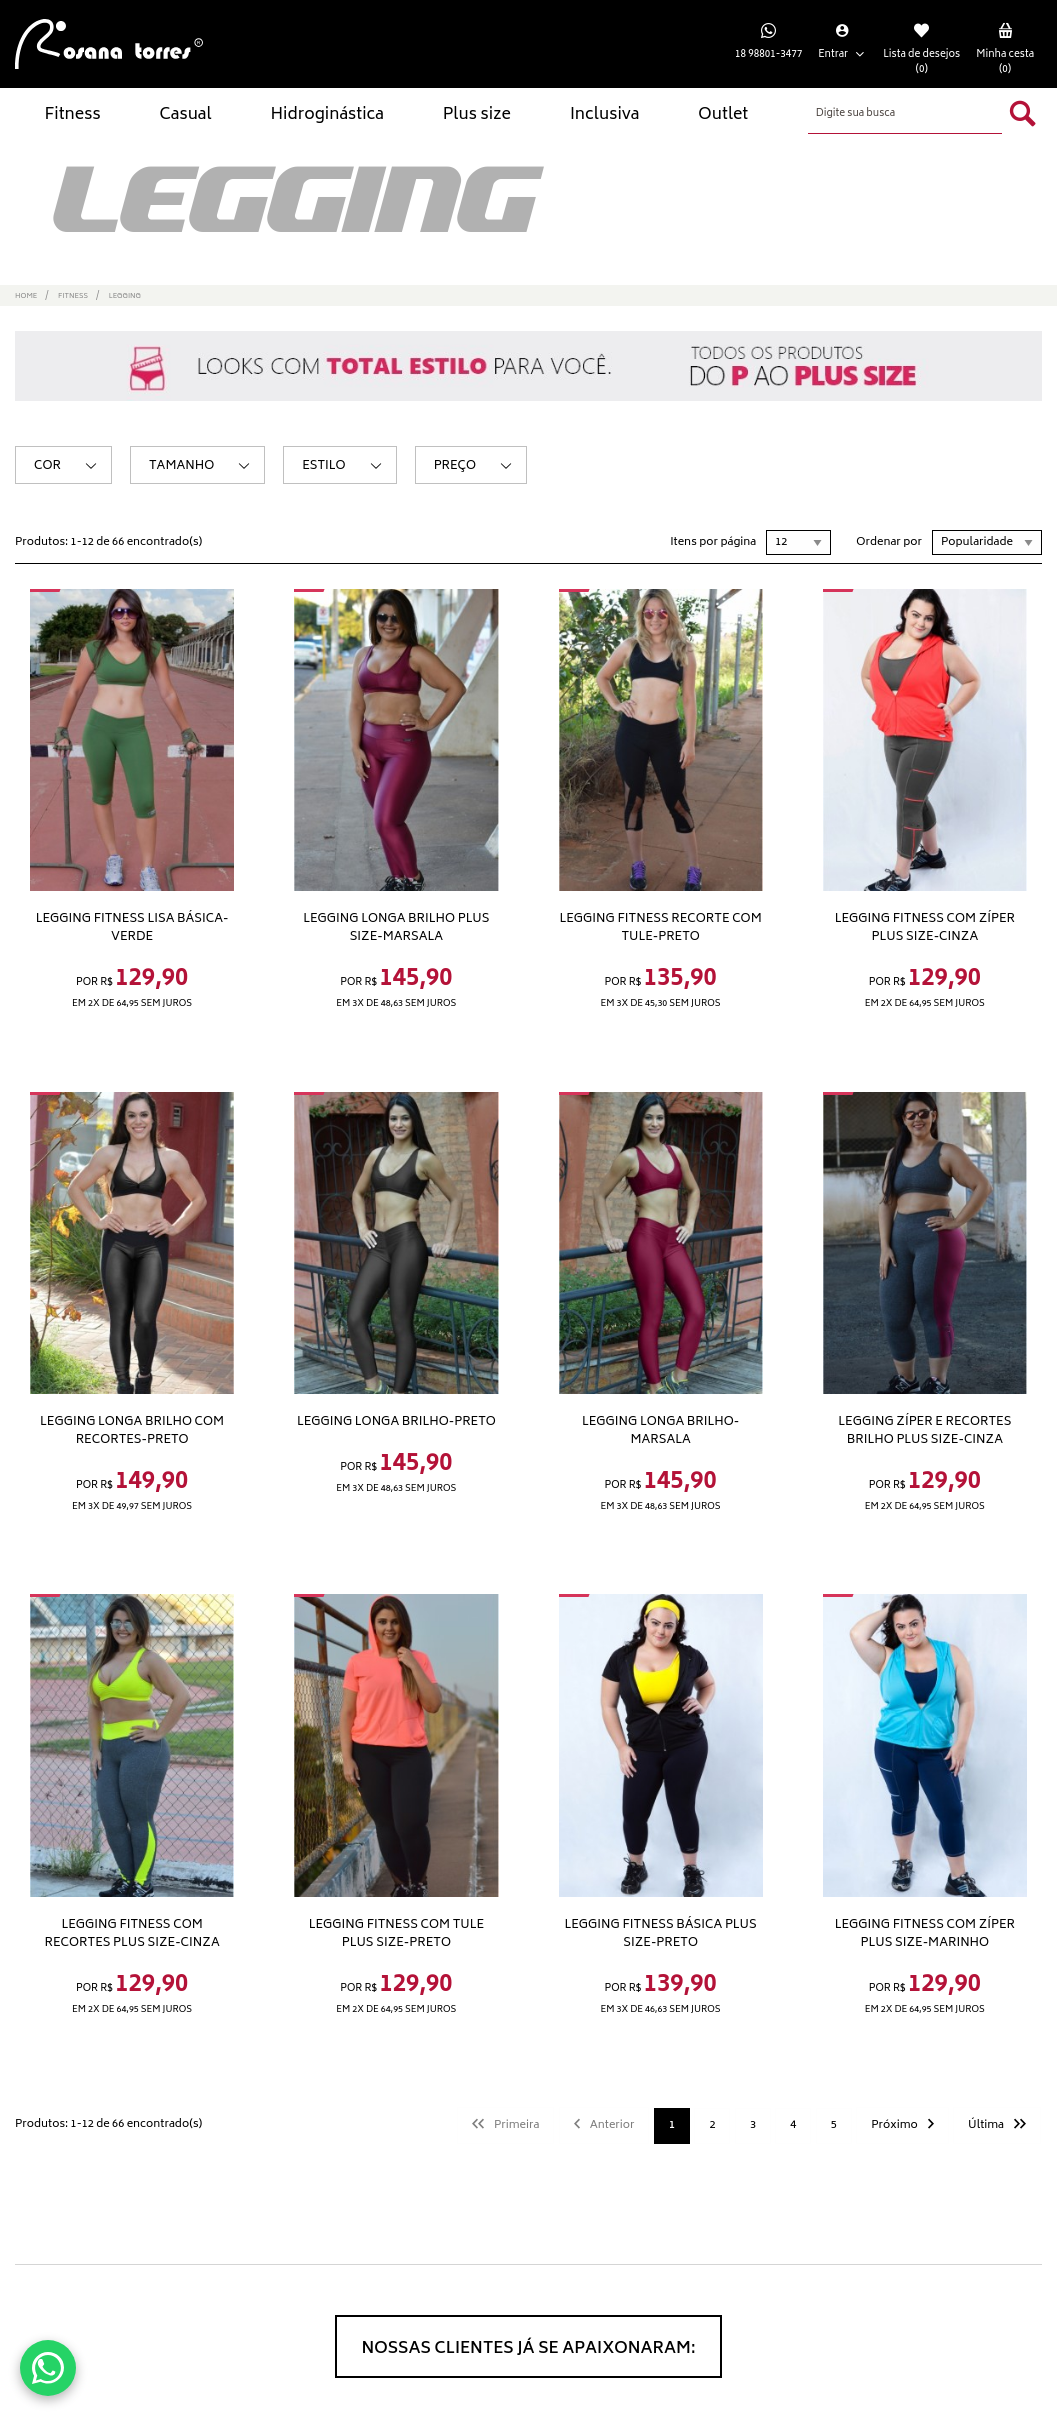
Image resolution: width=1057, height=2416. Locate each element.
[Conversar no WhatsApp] (48, 2368)
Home (26, 296)
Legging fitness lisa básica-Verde (132, 928)
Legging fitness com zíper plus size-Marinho (925, 1934)
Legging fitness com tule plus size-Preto (396, 1934)
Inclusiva (605, 115)
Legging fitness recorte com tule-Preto (661, 928)
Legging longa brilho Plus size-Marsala (396, 928)
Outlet (723, 115)
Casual (186, 115)
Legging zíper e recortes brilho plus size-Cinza (924, 1431)
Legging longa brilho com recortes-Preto (132, 1431)
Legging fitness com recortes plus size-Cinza (132, 1934)
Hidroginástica (326, 115)
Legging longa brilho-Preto (396, 1422)
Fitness (72, 115)
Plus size (477, 115)
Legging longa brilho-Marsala (660, 1431)
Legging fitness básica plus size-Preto (661, 1934)
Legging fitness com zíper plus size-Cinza (925, 928)
